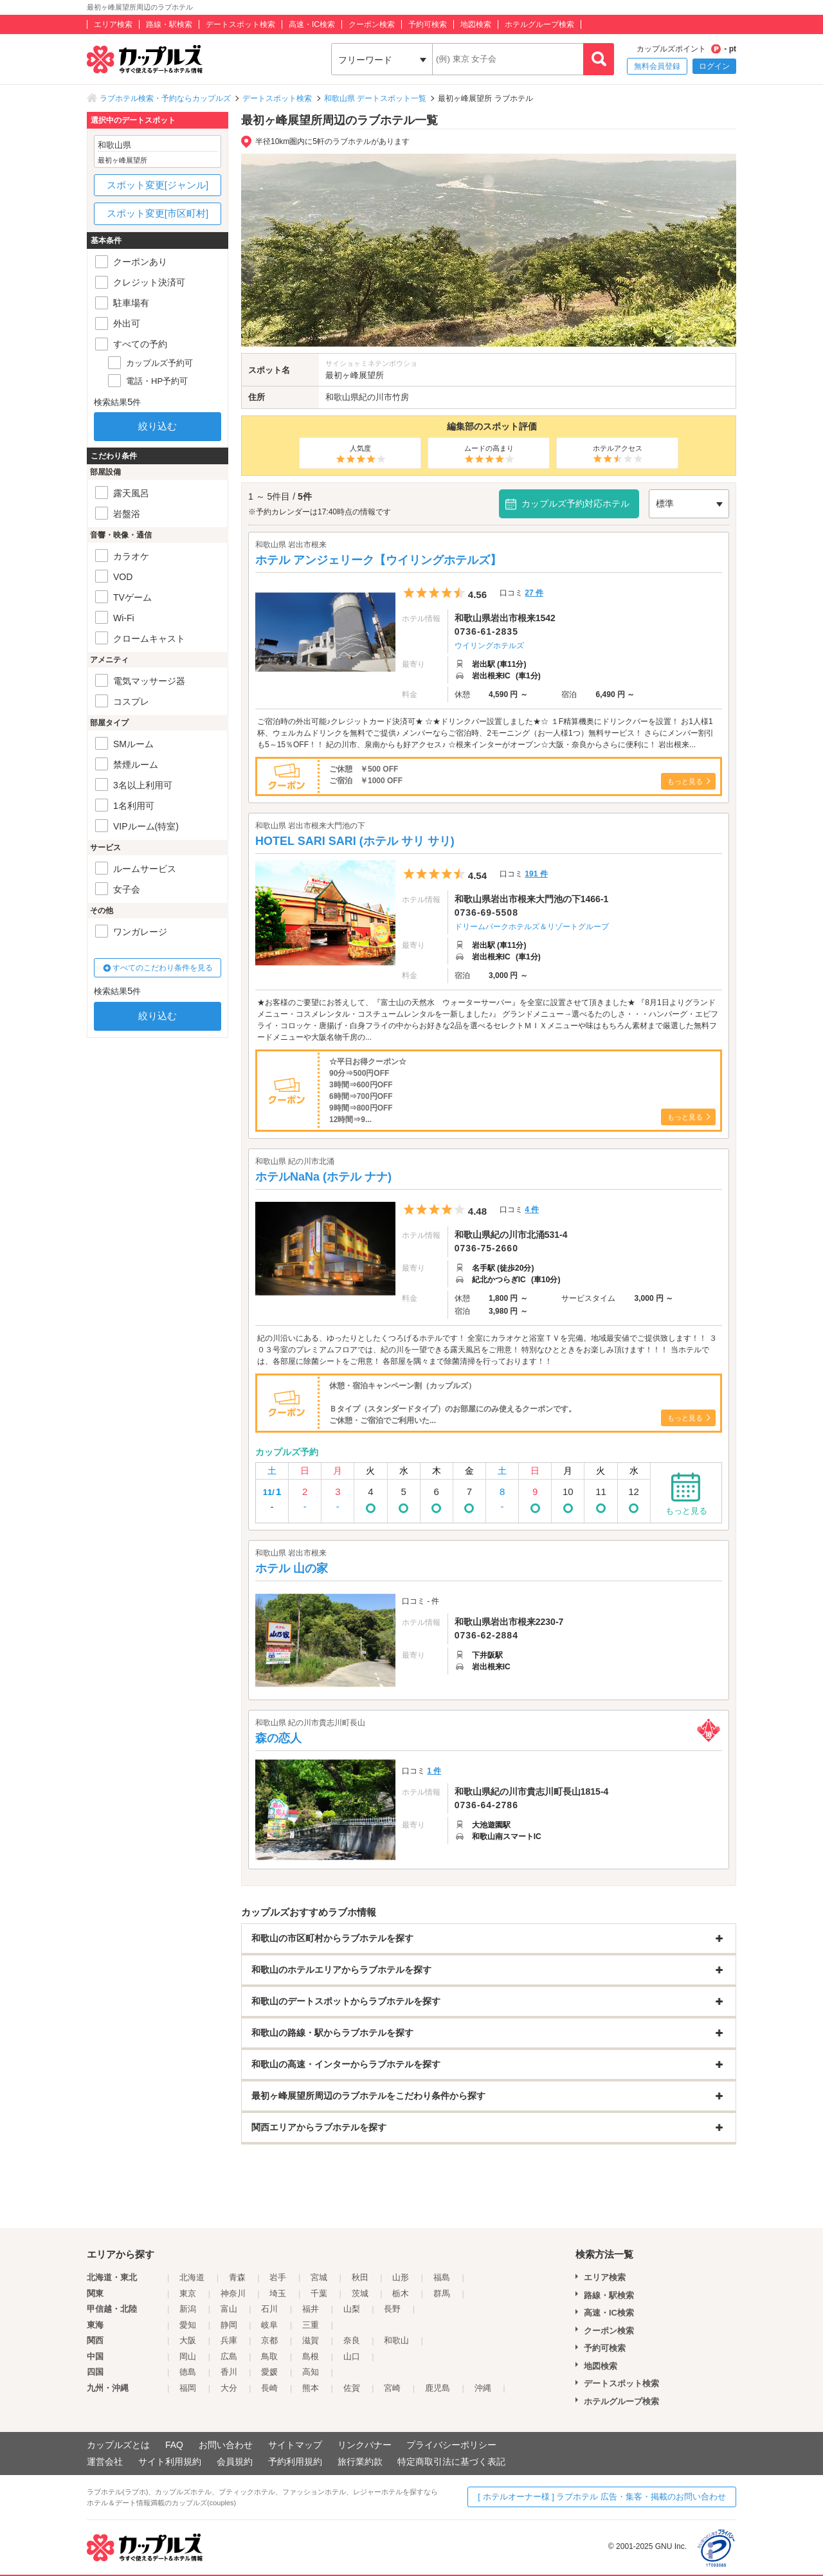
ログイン (714, 66)
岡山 (187, 2356)
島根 (310, 2356)
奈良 (351, 2340)
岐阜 (269, 2325)
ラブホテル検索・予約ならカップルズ (165, 98)
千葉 (319, 2293)
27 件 (534, 592)
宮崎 (392, 2388)
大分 (229, 2388)
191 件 (536, 873)
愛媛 (269, 2372)
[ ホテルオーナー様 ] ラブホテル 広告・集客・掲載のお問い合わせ (602, 2496)
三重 (310, 2325)
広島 (229, 2356)
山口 (351, 2356)
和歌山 (396, 2340)
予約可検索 (427, 24)
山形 (400, 2277)
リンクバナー (365, 2445)
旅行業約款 (360, 2461)
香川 (229, 2372)
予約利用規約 (295, 2461)
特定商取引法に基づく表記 (451, 2461)
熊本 (310, 2388)
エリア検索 (113, 24)
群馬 (441, 2293)
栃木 (400, 2293)
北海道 (191, 2277)
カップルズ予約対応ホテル (575, 503)
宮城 (319, 2277)
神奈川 (233, 2293)
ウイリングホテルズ (489, 645)
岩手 (277, 2277)
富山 (229, 2309)
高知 (310, 2372)
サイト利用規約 (169, 2461)
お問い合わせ (226, 2445)
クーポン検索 (371, 24)
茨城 (360, 2293)
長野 (392, 2309)
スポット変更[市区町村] (157, 213)
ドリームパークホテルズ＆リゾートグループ (532, 926)
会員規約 (235, 2461)
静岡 (229, 2325)
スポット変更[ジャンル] (157, 184)
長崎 (269, 2388)
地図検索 (475, 24)
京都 (269, 2340)
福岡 (187, 2388)
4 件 (532, 1209)
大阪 (187, 2340)
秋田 (360, 2277)
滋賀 (310, 2340)
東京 (187, 2293)
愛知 (187, 2325)
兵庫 (229, 2340)
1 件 (434, 1770)
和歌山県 (342, 397)
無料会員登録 (657, 66)
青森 (237, 2277)
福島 (441, 2277)
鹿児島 (437, 2388)
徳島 (187, 2372)
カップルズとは (118, 2445)
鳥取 (269, 2356)
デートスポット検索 (240, 24)
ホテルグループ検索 (539, 24)
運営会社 (105, 2461)
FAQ (174, 2445)
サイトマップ (295, 2445)
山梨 (351, 2309)
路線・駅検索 (169, 24)
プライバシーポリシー (451, 2445)
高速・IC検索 (312, 24)
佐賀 (351, 2388)
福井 (310, 2309)
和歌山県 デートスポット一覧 (375, 98)
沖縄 (483, 2388)
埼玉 (277, 2293)
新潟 (187, 2309)
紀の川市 (375, 397)
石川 (269, 2309)
